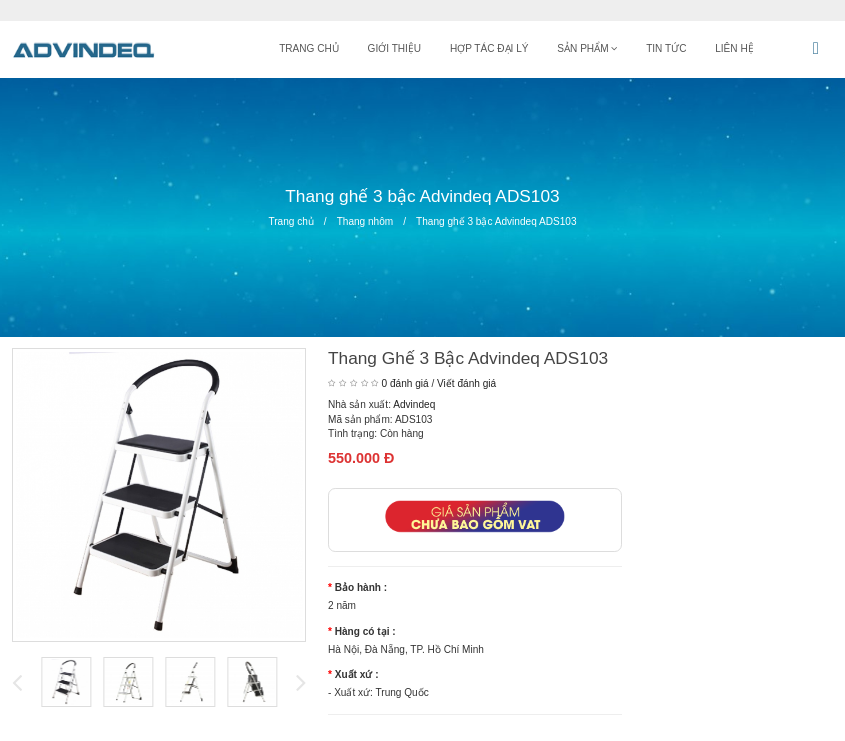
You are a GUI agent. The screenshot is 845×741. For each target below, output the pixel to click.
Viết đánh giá (466, 383)
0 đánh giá (405, 383)
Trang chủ (290, 221)
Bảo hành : (361, 587)
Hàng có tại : (365, 631)
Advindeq (414, 404)
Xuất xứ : (357, 674)
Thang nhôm (365, 221)
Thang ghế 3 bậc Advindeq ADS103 (496, 221)
